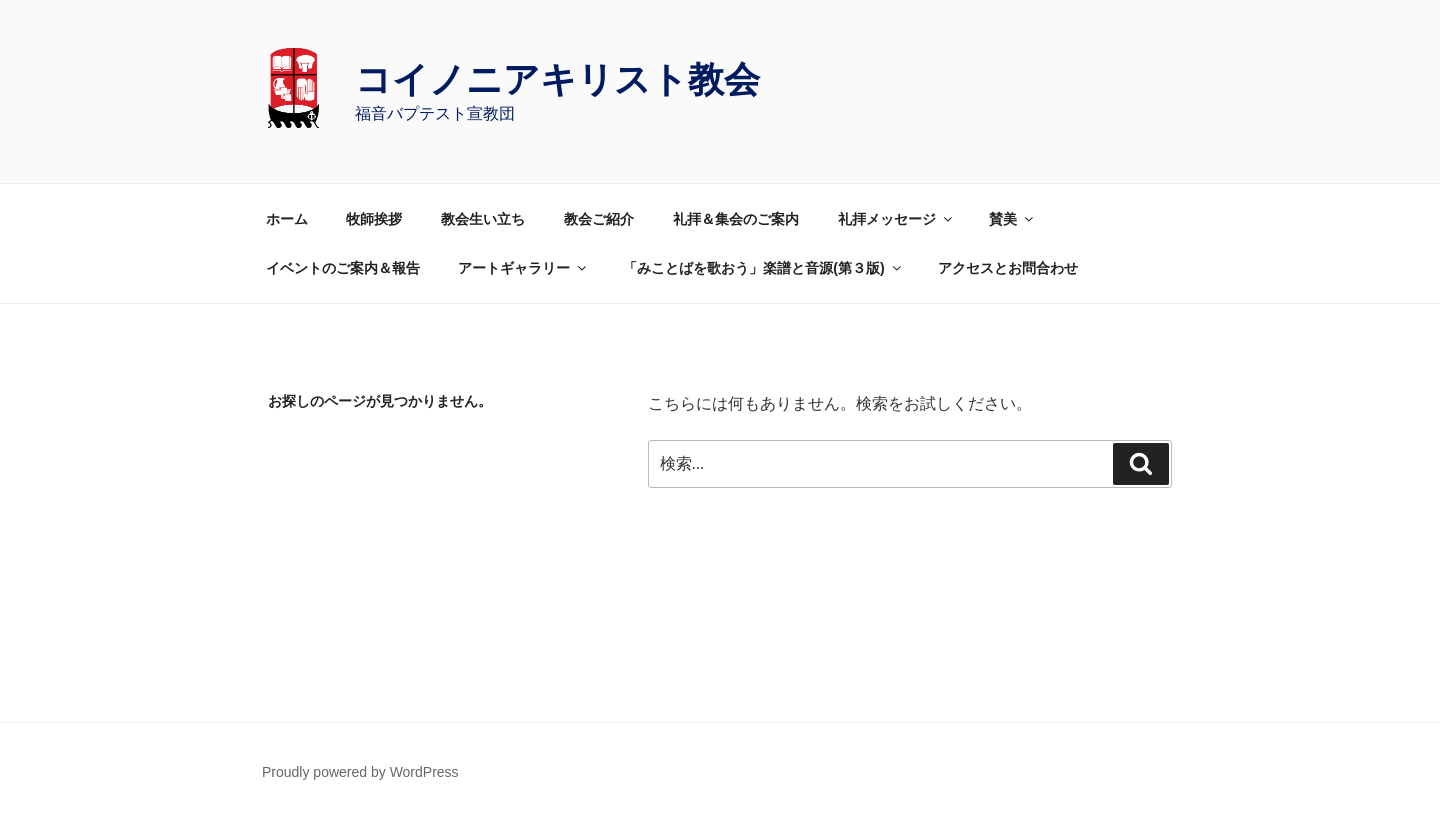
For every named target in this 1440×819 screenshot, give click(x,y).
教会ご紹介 (599, 219)
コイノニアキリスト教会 (557, 79)
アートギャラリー (523, 268)
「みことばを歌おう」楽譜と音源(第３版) (763, 268)
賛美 (1012, 219)
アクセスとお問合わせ (1008, 268)
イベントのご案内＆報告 (343, 268)
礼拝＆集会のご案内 (736, 219)
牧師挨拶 (374, 219)
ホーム (287, 219)
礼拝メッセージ (896, 219)
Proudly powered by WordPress (360, 772)
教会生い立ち (483, 219)
